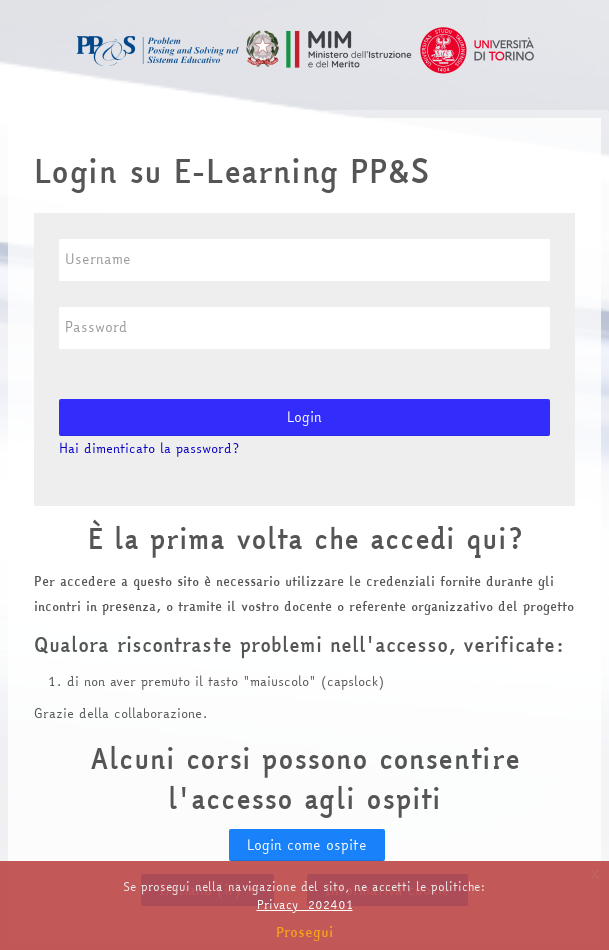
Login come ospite (307, 845)
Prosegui (305, 932)
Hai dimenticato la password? (149, 448)
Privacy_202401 (305, 904)
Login (304, 417)
